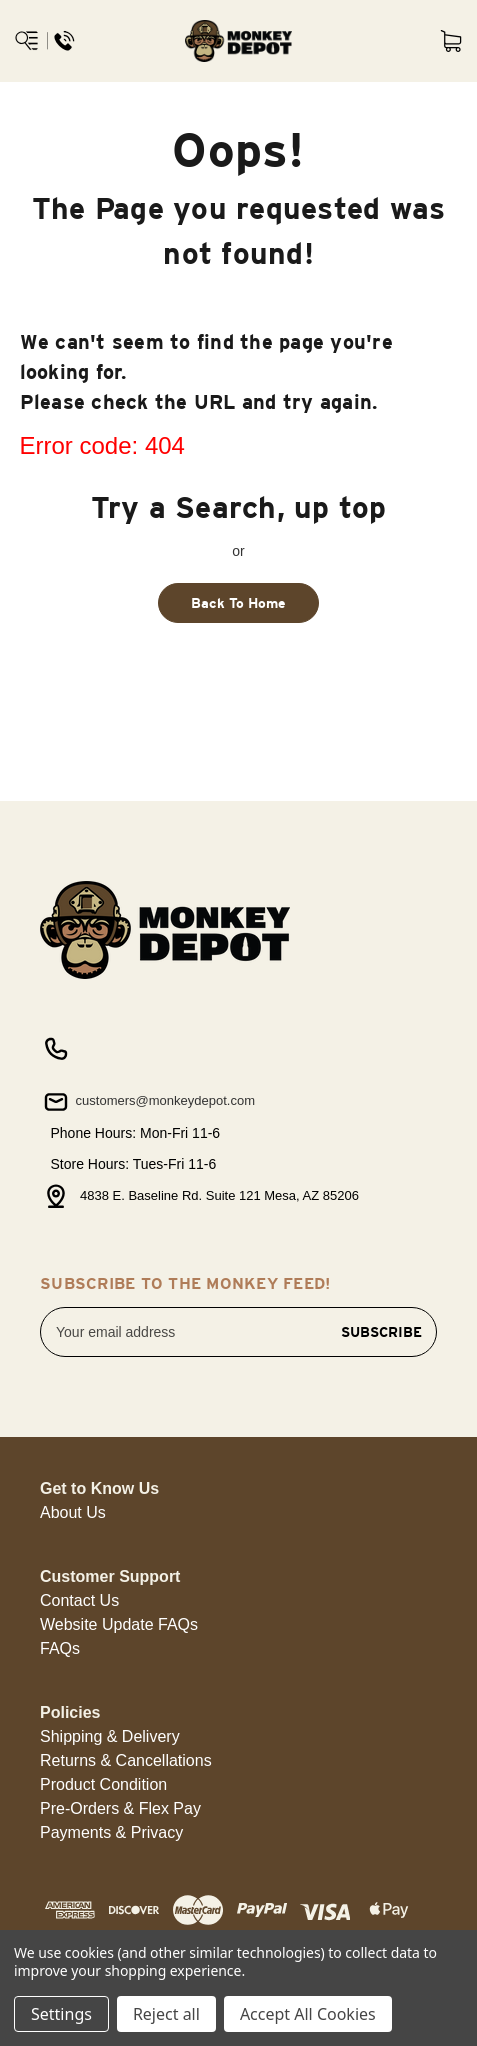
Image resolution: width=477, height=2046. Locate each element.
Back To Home (238, 603)
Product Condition (103, 1784)
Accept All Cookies (308, 2014)
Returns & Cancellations (126, 1760)
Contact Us (79, 1600)
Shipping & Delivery (110, 1736)
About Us (73, 1512)
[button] (73, 1513)
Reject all (166, 2014)
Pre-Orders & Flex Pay (120, 1808)
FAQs (60, 1648)
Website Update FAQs (119, 1624)
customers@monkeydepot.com (147, 1102)
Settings (61, 2014)
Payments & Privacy (111, 1832)
